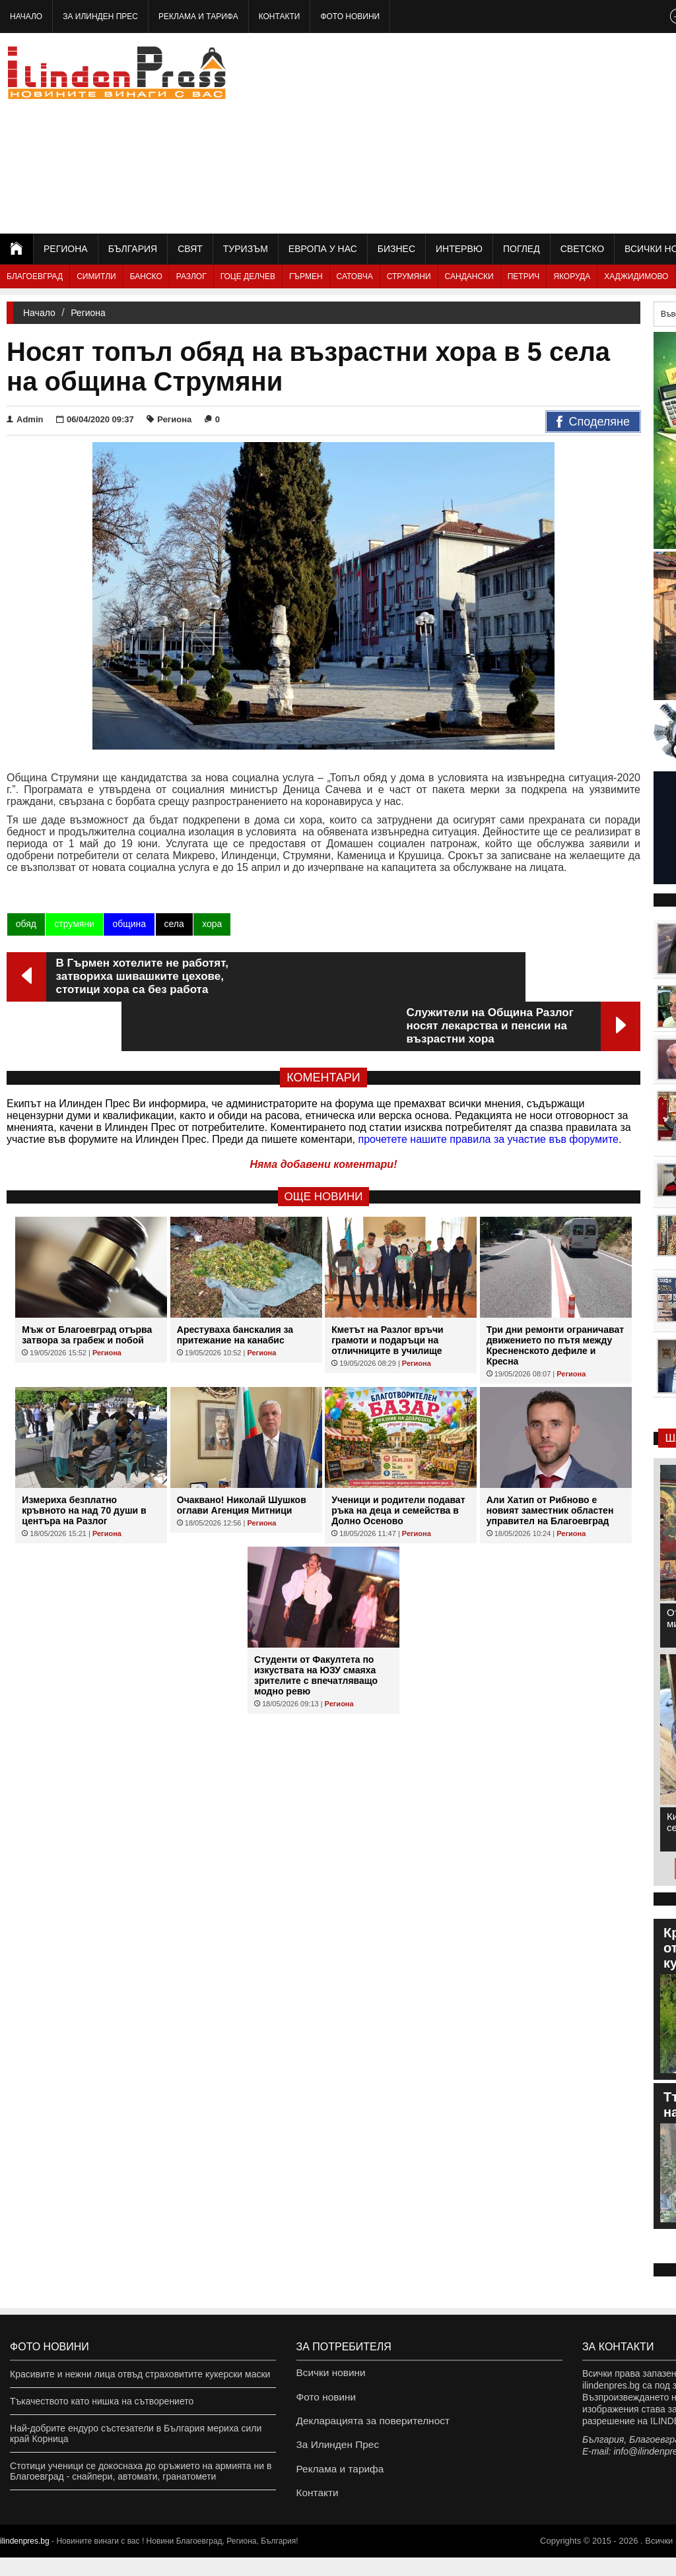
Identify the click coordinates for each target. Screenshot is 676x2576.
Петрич (524, 276)
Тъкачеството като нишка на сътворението (101, 2401)
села (173, 923)
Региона (66, 248)
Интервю (459, 248)
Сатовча (355, 276)
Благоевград (35, 276)
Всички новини (328, 2374)
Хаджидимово (636, 276)
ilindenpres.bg (25, 2559)
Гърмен (306, 276)
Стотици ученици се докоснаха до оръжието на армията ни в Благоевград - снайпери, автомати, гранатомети (140, 2471)
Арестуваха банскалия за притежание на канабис (235, 1285)
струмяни (73, 923)
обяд (25, 923)
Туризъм (245, 248)
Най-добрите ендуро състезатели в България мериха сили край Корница (135, 2433)
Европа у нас (322, 248)
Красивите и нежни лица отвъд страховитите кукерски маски (140, 2374)
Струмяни (409, 276)
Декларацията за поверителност (366, 2428)
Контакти (279, 16)
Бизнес (396, 248)
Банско (146, 276)
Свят (190, 248)
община (128, 923)
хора (210, 923)
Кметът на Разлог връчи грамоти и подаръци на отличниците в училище (387, 1290)
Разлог (191, 276)
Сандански (469, 276)
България (132, 248)
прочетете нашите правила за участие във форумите (488, 1089)
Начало (26, 16)
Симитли (96, 276)
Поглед (521, 248)
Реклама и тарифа (198, 16)
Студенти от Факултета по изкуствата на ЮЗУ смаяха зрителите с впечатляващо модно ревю (316, 1626)
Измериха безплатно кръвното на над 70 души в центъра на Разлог (84, 1461)
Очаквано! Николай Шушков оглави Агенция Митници (241, 1455)
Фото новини (350, 16)
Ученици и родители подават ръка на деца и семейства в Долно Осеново (398, 1461)
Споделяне (593, 422)
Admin (25, 419)
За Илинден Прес (100, 16)
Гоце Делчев (247, 276)
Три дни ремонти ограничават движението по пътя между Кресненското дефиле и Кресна (555, 1296)
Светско (582, 248)
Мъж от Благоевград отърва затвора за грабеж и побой (87, 1285)
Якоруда (571, 276)
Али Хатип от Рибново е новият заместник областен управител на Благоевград (550, 1461)
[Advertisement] (530, 132)
